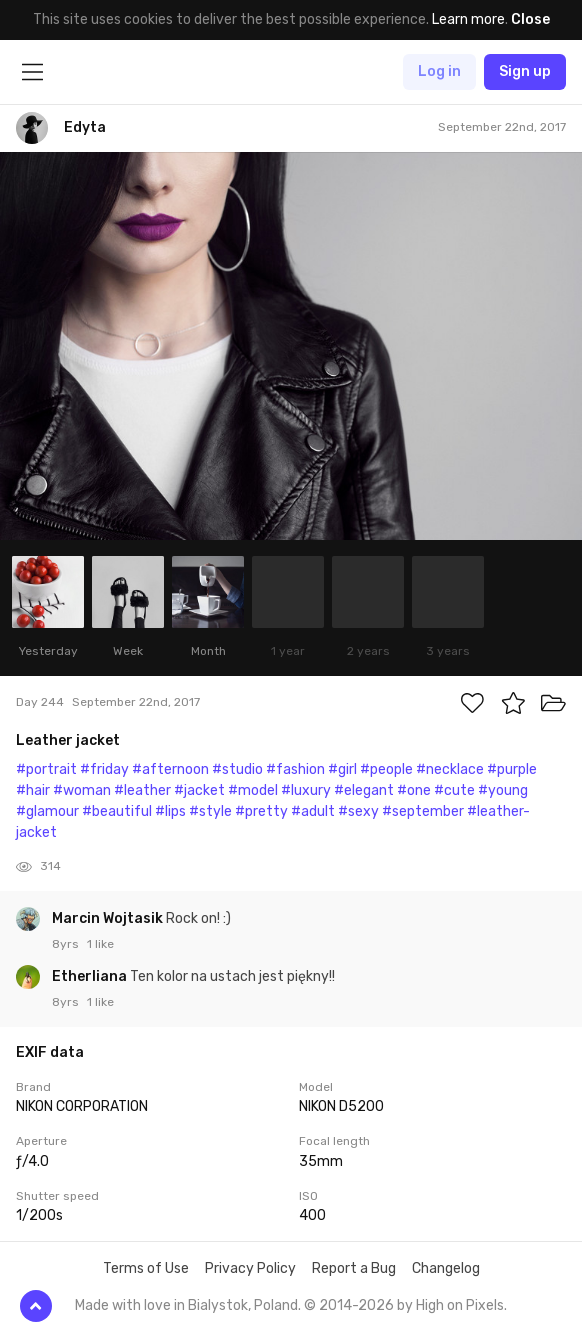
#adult (313, 811)
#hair (33, 790)
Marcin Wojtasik (109, 918)
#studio (237, 769)
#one (414, 790)
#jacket (199, 790)
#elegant (364, 790)
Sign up (525, 71)
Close (530, 19)
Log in (439, 71)
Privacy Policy (250, 1268)
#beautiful (117, 811)
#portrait (46, 769)
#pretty (261, 811)
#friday (104, 769)
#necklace (450, 769)
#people (386, 769)
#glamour (47, 811)
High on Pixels (460, 1305)
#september (423, 811)
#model (253, 790)
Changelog (446, 1268)
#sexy (358, 811)
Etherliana (91, 976)
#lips (170, 811)
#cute (454, 790)
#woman (82, 790)
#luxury (306, 790)
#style (210, 811)
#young (503, 790)
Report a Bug (354, 1268)
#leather (142, 790)
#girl (342, 769)
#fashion (295, 769)
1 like (100, 944)
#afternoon (170, 769)
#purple (512, 769)
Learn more (468, 19)
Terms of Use (146, 1268)
